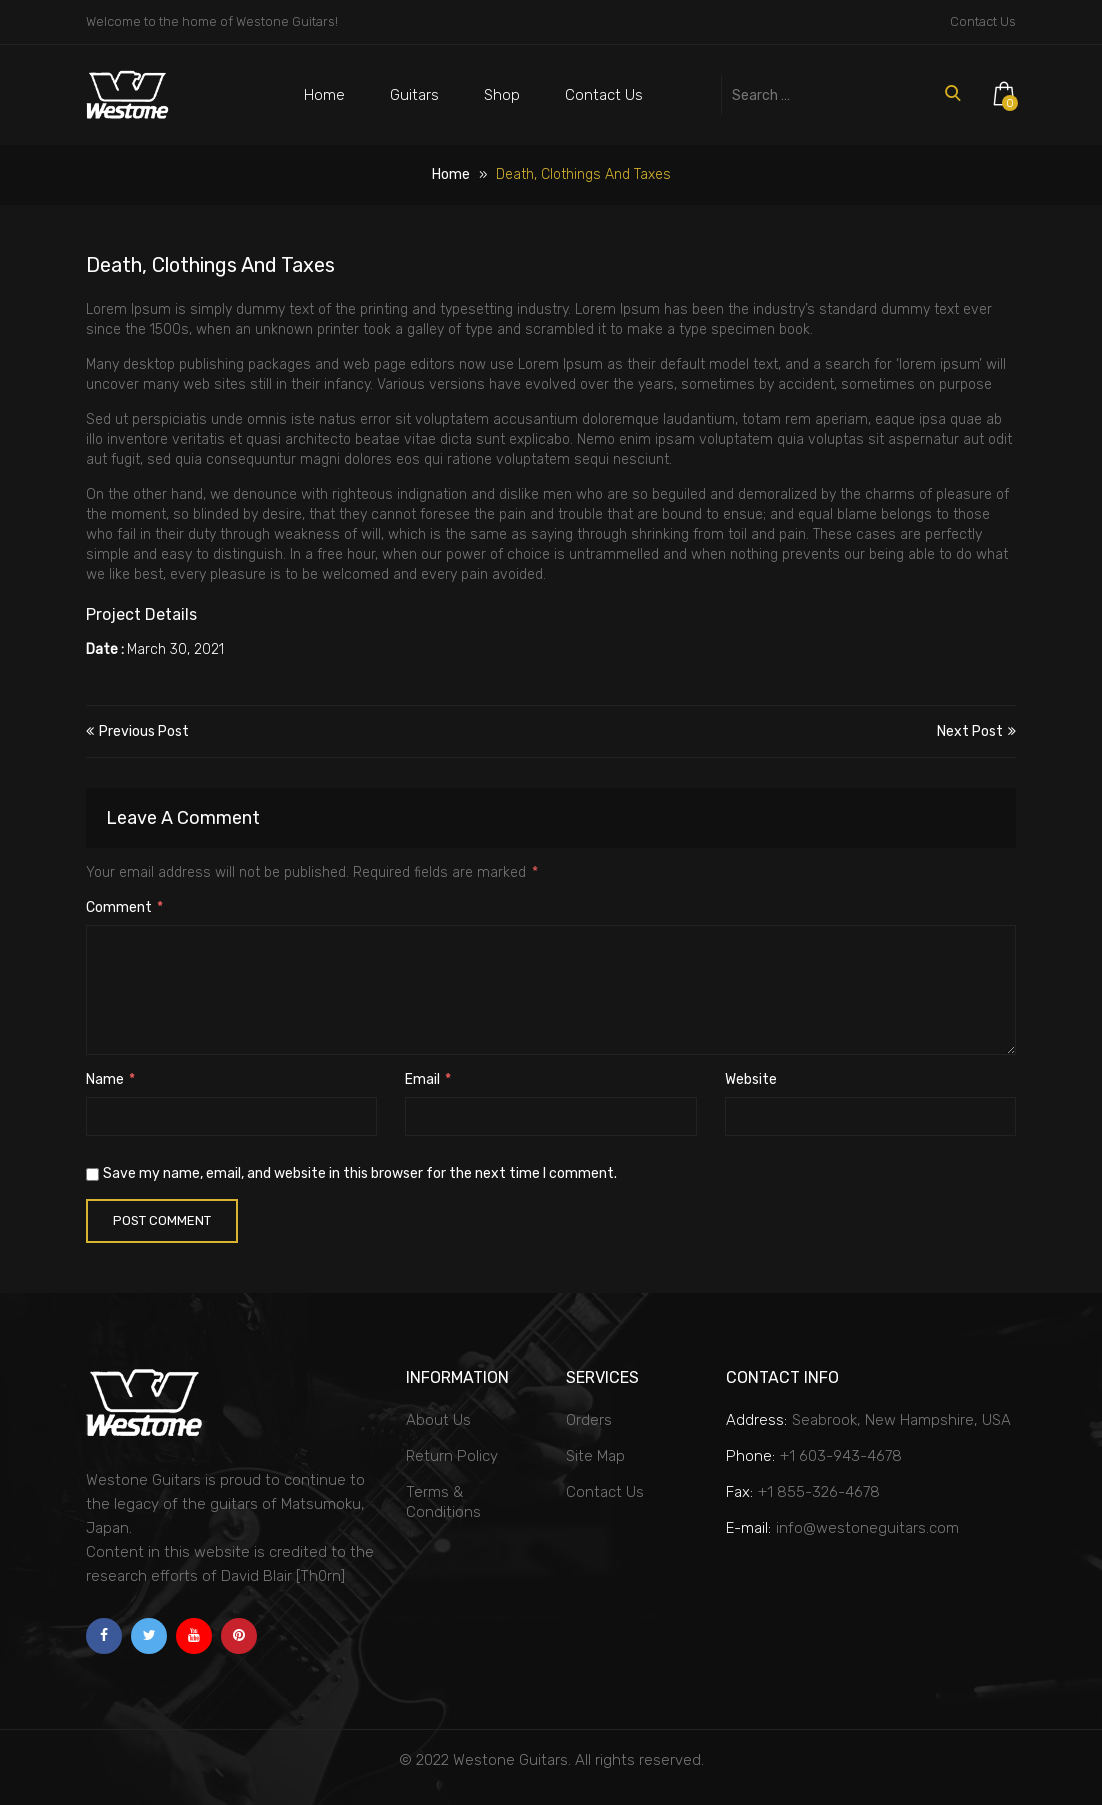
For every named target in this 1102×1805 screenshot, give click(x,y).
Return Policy (452, 1456)
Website (751, 1079)
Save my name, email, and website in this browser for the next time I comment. (360, 1173)
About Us (438, 1420)
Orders (589, 1420)
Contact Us (983, 21)
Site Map (595, 1456)
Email (428, 1079)
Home (324, 95)
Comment (124, 907)
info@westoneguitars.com (867, 1528)
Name (110, 1079)
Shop (502, 95)
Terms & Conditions (443, 1502)
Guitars (414, 95)
